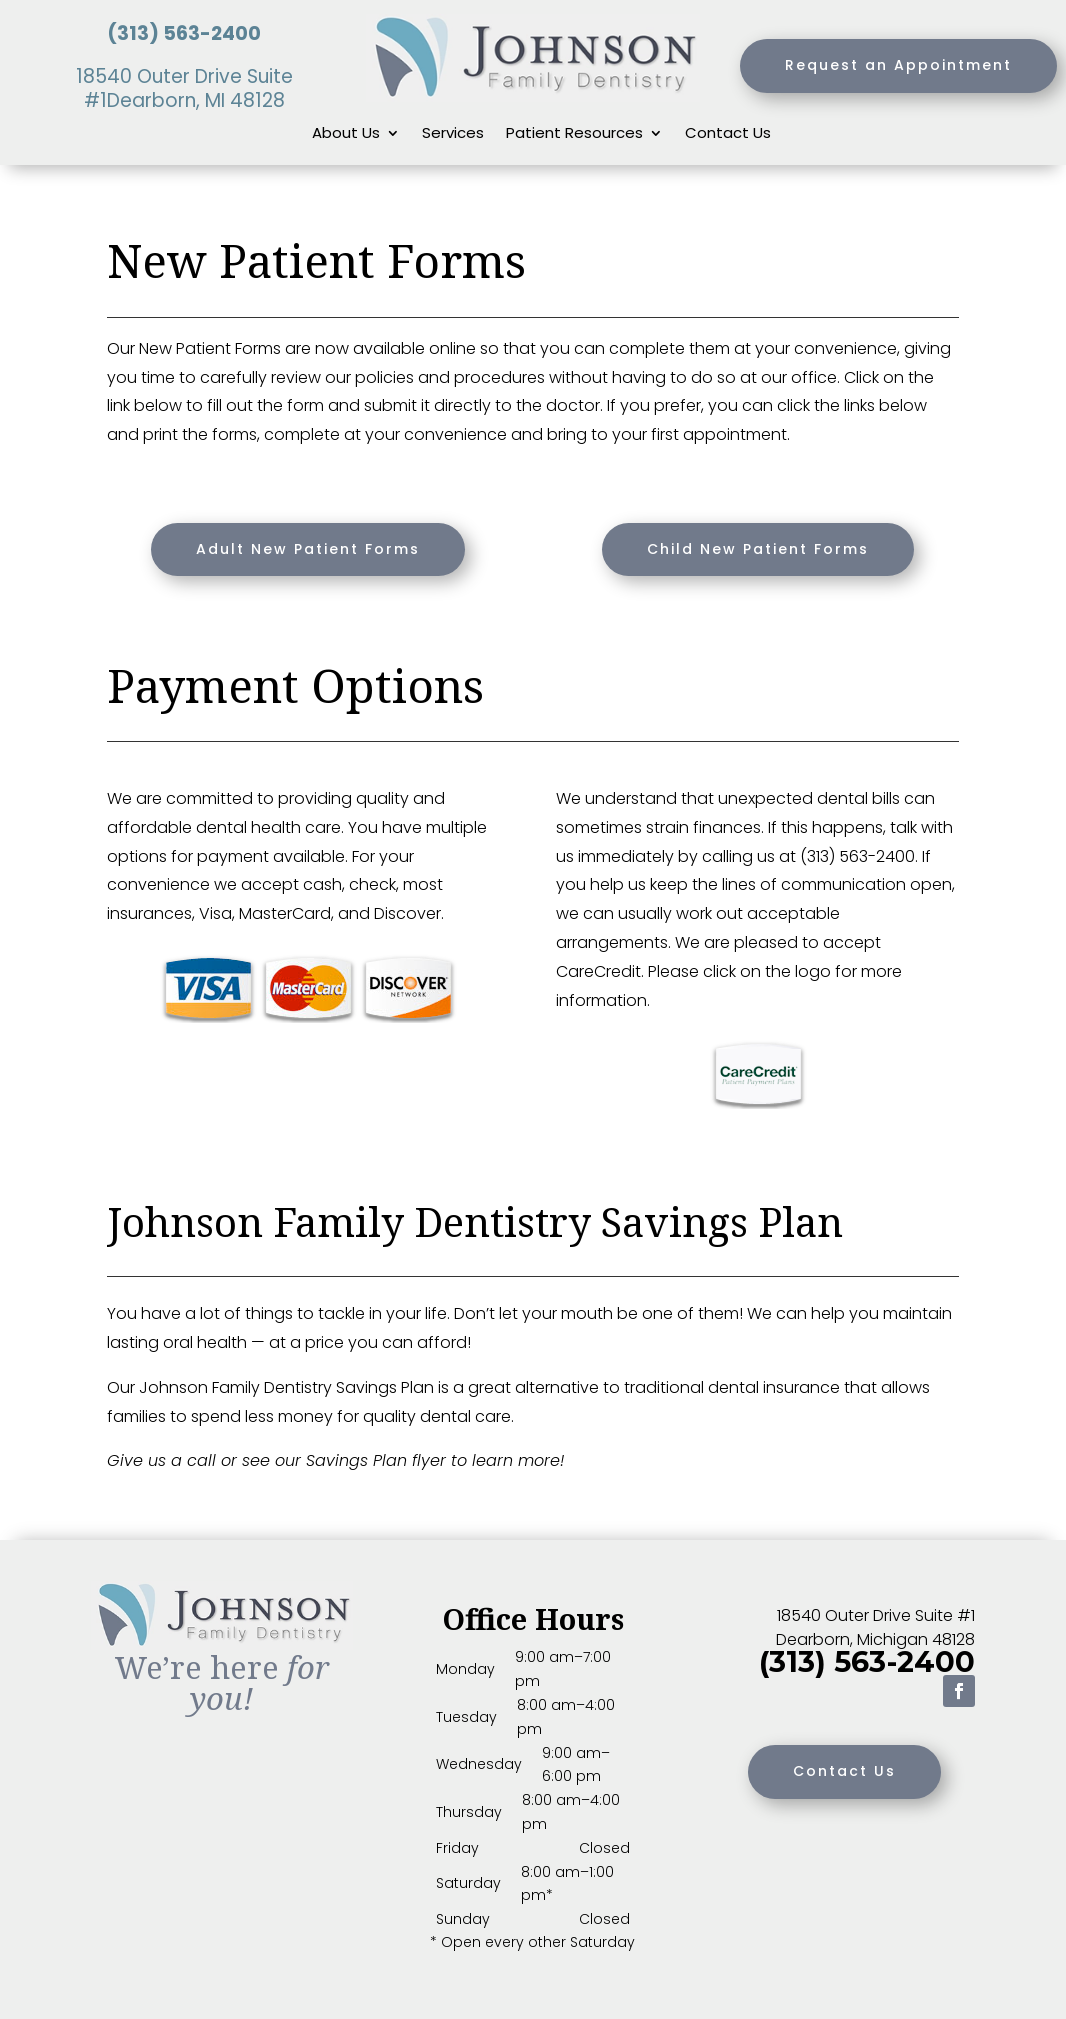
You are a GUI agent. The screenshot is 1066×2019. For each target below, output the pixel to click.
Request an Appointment (898, 65)
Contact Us (728, 134)
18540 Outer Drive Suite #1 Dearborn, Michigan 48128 (875, 1627)
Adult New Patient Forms (308, 549)
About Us (346, 134)
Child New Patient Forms (758, 549)
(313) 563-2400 (184, 33)
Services (453, 134)
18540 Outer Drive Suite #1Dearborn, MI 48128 (184, 88)
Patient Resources (574, 134)
